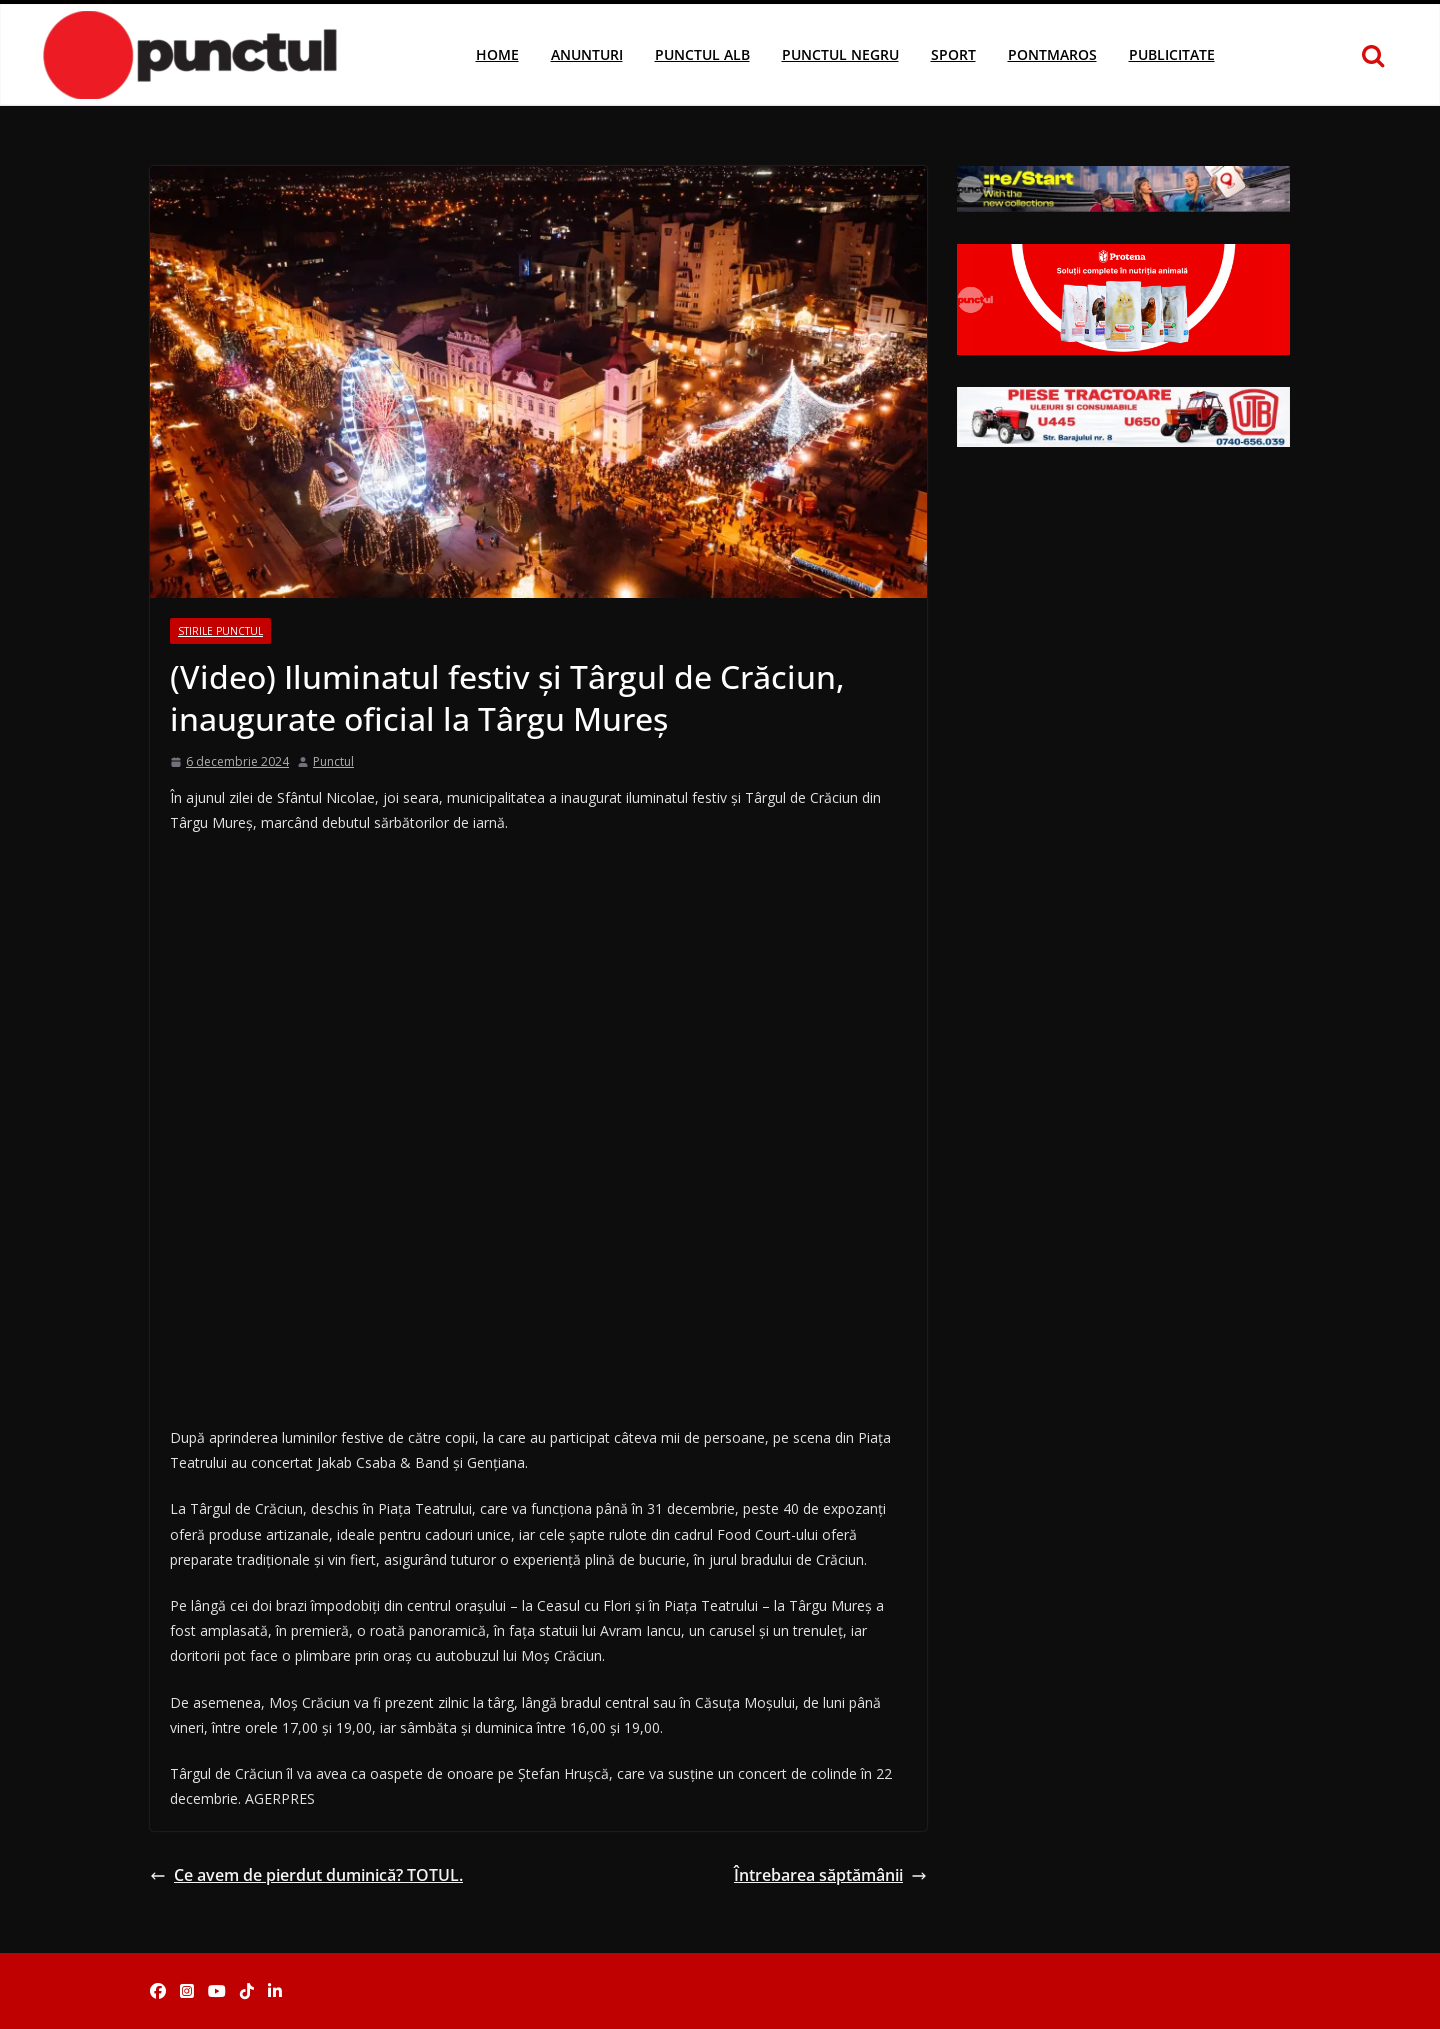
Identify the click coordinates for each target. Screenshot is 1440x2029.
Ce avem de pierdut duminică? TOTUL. (306, 1875)
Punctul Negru (840, 54)
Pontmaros (1052, 54)
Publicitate (1172, 54)
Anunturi (587, 54)
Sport (953, 54)
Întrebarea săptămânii (830, 1875)
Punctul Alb (702, 54)
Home (497, 54)
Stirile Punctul (220, 631)
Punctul (333, 761)
